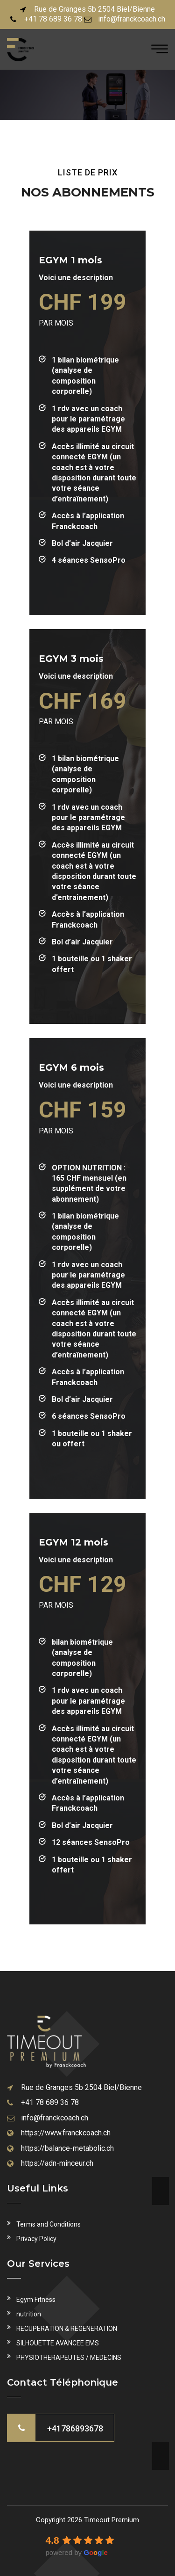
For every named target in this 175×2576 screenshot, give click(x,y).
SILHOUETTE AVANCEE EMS (57, 2343)
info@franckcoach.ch (131, 19)
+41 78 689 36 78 (53, 19)
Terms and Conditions (48, 2224)
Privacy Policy (36, 2238)
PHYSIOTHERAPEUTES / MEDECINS (68, 2357)
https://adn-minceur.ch (57, 2163)
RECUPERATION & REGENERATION (66, 2328)
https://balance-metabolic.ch (67, 2148)
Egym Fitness (36, 2299)
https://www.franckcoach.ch (66, 2132)
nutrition (28, 2314)
